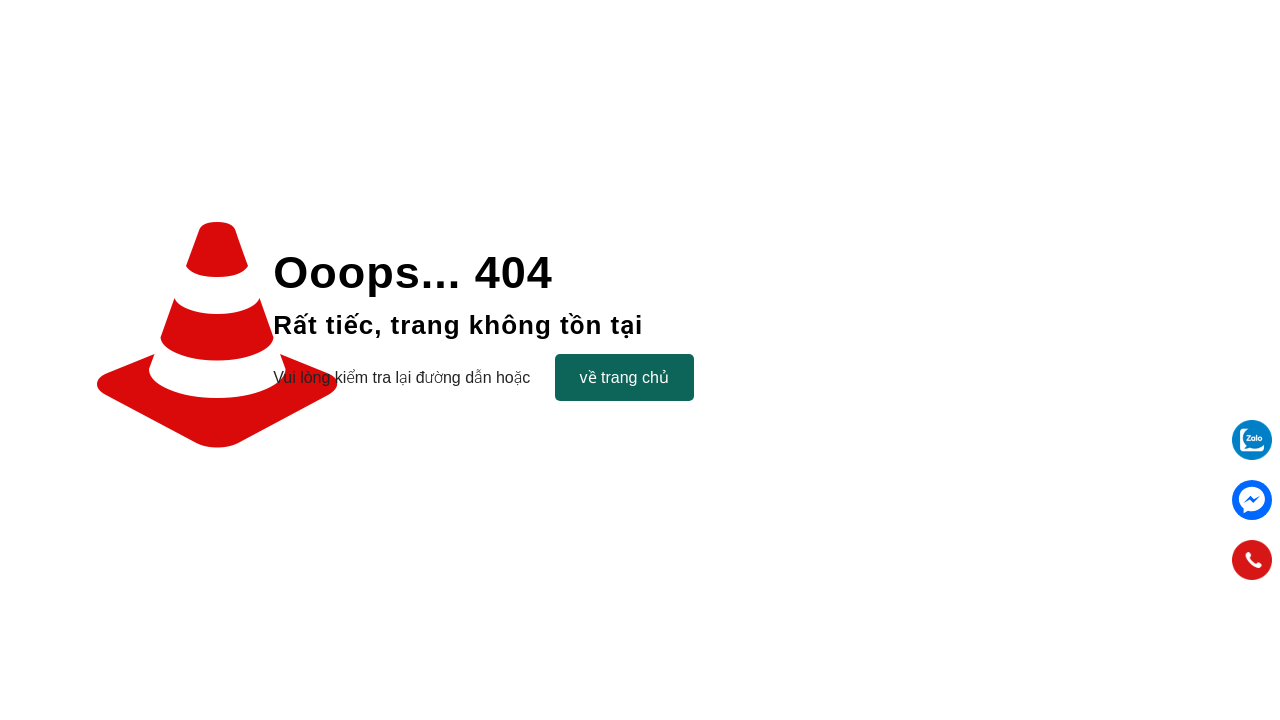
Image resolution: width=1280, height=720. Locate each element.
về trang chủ (624, 377)
